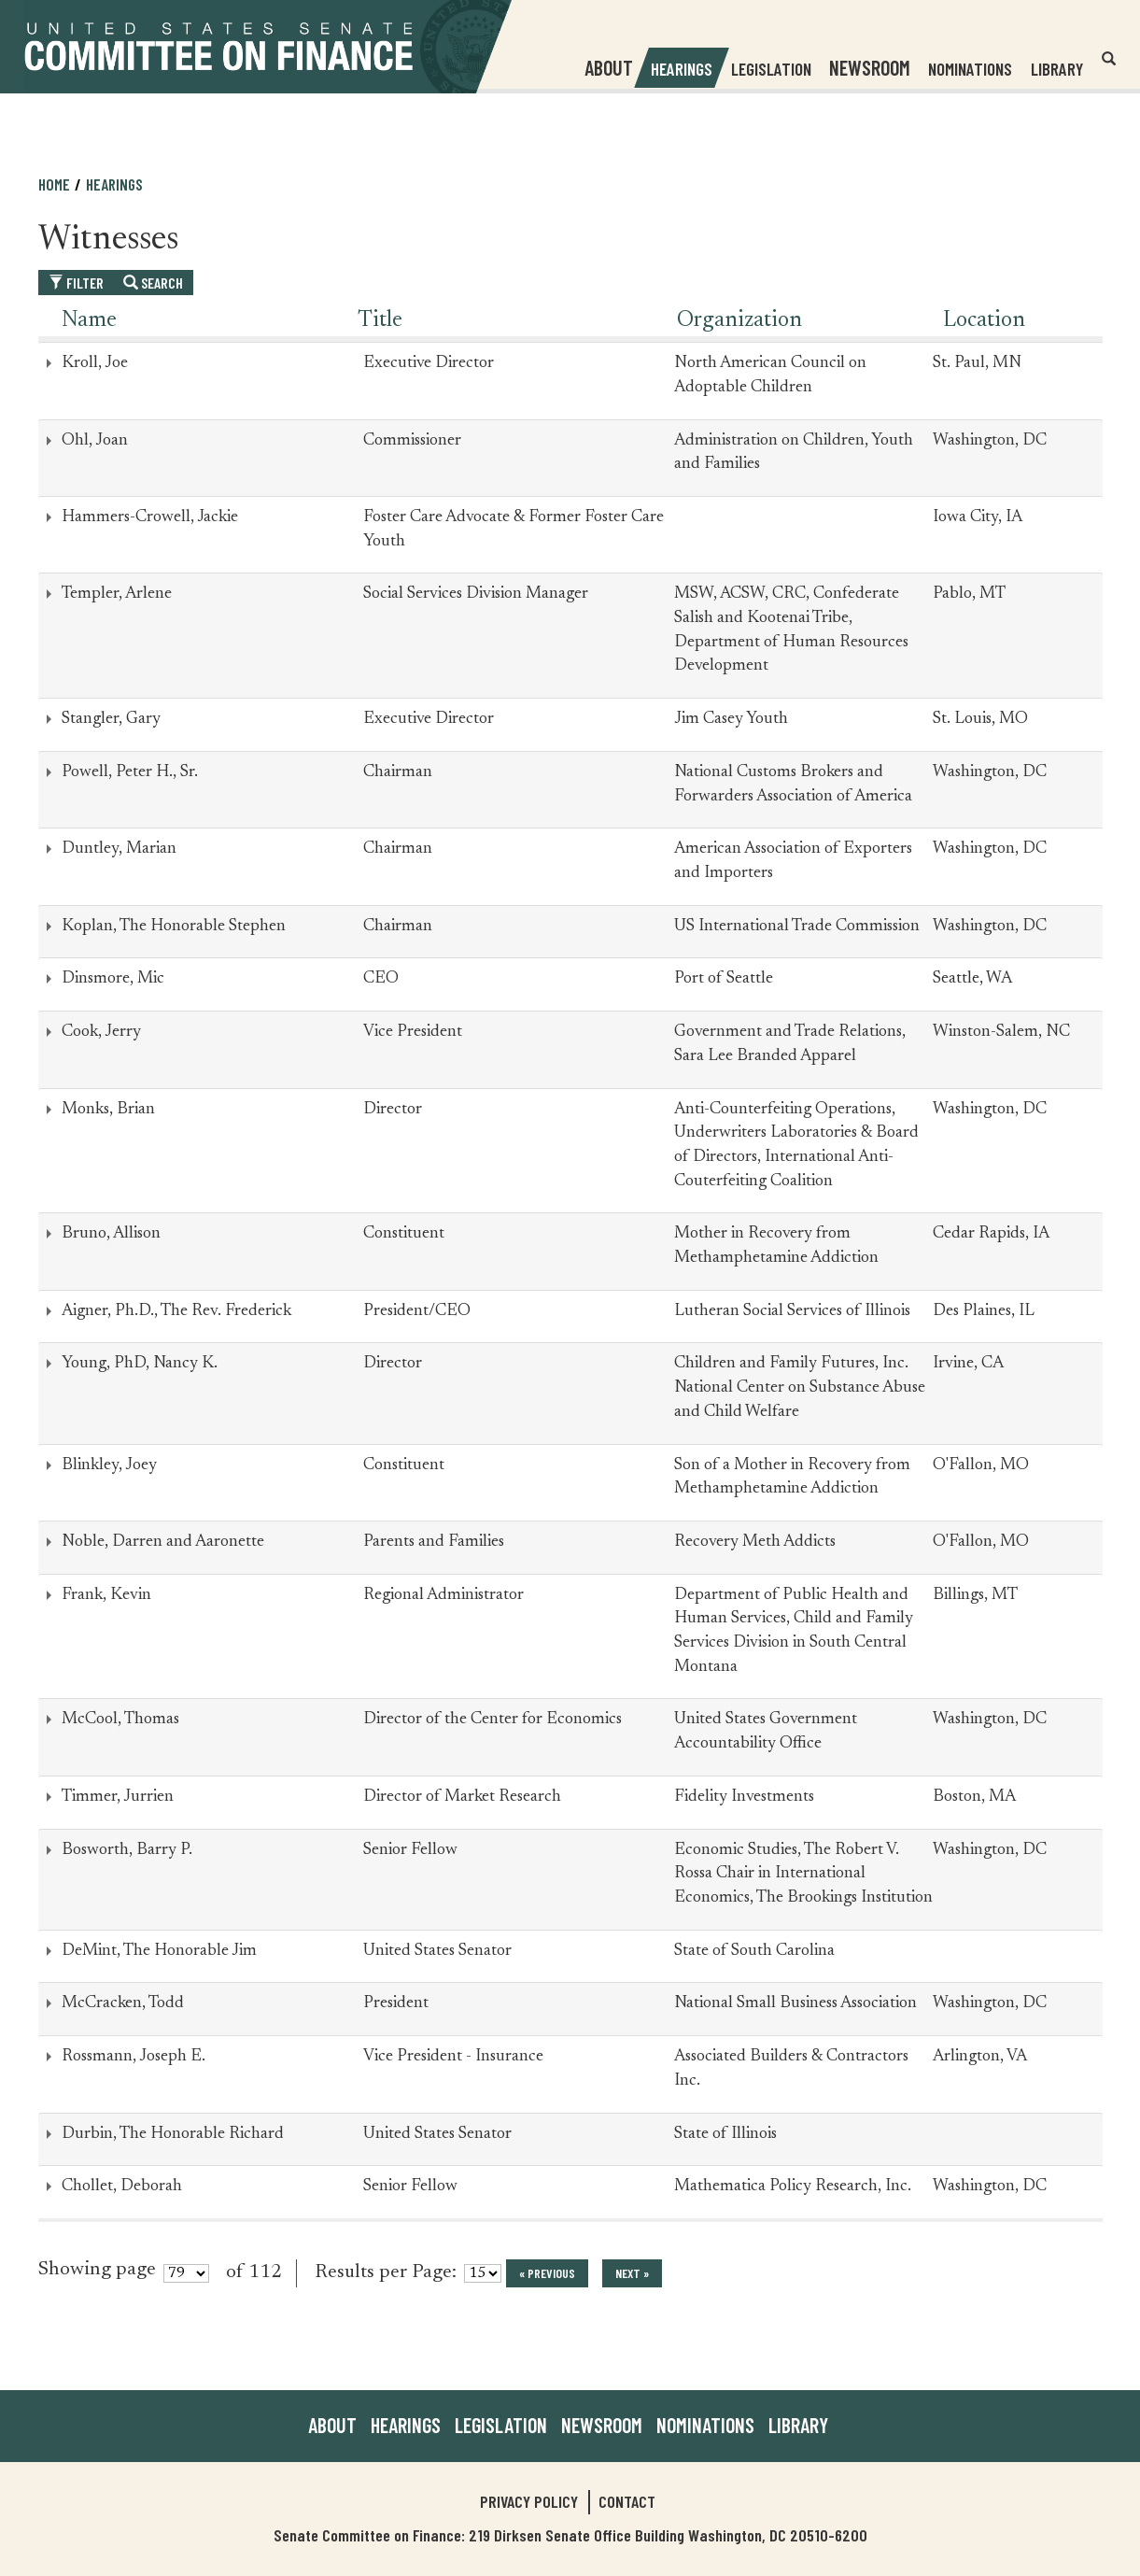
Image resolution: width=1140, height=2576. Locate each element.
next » (632, 2273)
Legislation (770, 68)
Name (89, 320)
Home (54, 184)
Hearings (680, 68)
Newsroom (601, 2425)
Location (984, 320)
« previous (547, 2273)
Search (153, 282)
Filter (76, 282)
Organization (739, 320)
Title (380, 320)
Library (1056, 68)
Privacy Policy (529, 2501)
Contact (626, 2501)
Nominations (969, 68)
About (332, 2425)
